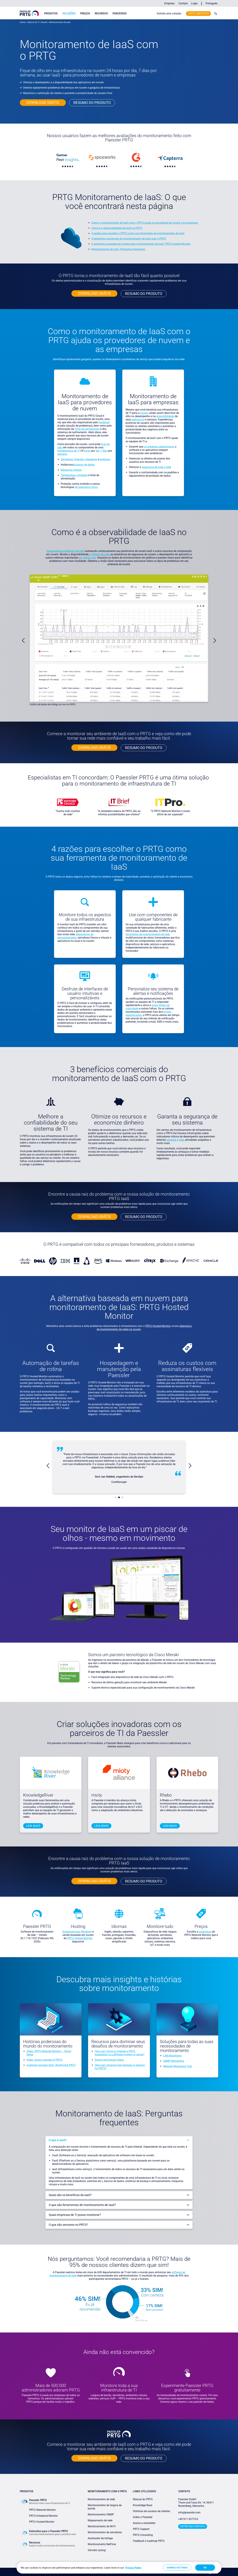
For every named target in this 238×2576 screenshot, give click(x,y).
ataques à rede (175, 1139)
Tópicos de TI (33, 22)
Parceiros (120, 13)
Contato (183, 3)
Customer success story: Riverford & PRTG (51, 2065)
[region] (119, 2568)
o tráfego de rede (99, 554)
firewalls (79, 459)
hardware (104, 422)
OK (205, 2567)
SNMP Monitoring (173, 2061)
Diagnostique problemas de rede (65, 551)
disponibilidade (165, 416)
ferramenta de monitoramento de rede (148, 934)
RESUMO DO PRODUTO (92, 103)
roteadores (91, 459)
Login (194, 3)
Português (212, 3)
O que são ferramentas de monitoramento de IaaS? (82, 2205)
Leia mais (33, 1825)
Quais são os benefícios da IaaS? (70, 2195)
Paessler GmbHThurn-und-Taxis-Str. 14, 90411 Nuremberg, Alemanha (196, 2502)
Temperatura (68, 475)
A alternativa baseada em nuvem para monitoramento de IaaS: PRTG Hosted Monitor (140, 243)
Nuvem (44, 22)
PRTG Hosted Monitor (157, 1326)
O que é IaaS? (58, 2140)
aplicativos (138, 419)
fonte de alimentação (87, 429)
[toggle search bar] (215, 14)
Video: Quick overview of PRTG (44, 2059)
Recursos (101, 13)
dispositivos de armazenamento (75, 936)
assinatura (205, 1931)
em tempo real (87, 557)
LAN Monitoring (172, 2055)
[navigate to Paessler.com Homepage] (29, 13)
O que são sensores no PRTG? (68, 2224)
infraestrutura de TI (68, 450)
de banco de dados (84, 464)
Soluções (69, 13)
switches (105, 459)
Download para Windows (77, 1931)
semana (62, 454)
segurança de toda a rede (156, 467)
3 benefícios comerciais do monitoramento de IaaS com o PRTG (128, 238)
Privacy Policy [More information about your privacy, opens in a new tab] (133, 2567)
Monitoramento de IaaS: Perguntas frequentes (118, 249)
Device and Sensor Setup (109, 2059)
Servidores (67, 459)
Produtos (51, 13)
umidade (82, 475)
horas (87, 450)
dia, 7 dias (102, 450)
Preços (85, 13)
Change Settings (177, 2567)
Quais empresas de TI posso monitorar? (75, 2215)
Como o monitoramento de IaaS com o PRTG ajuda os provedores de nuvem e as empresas (144, 222)
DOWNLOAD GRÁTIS (42, 102)
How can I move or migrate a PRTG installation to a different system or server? (119, 2053)
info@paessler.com (189, 2512)
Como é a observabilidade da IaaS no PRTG (116, 228)
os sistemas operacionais (159, 446)
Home (22, 22)
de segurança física (86, 487)
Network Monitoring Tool (177, 2066)
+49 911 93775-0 (188, 2519)
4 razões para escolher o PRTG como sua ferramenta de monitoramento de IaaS (137, 233)
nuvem (144, 412)
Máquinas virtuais (71, 469)
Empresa (169, 3)
